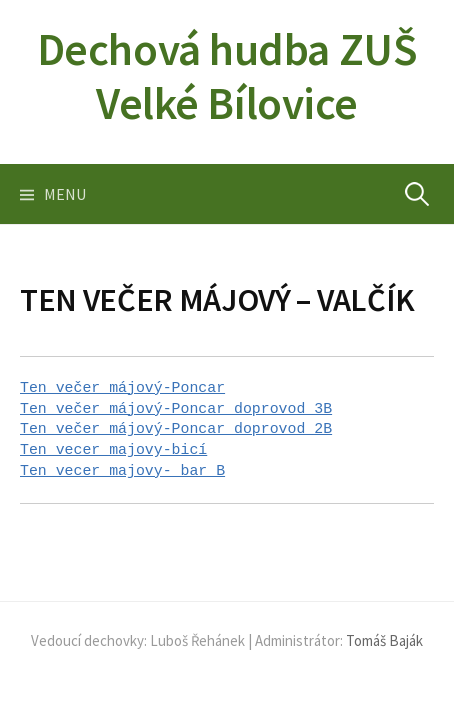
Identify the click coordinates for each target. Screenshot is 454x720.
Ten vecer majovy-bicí (113, 450)
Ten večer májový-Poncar (122, 388)
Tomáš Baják (384, 640)
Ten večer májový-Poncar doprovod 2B (176, 429)
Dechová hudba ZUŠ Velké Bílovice (227, 76)
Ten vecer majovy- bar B (122, 471)
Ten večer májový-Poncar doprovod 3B (176, 409)
